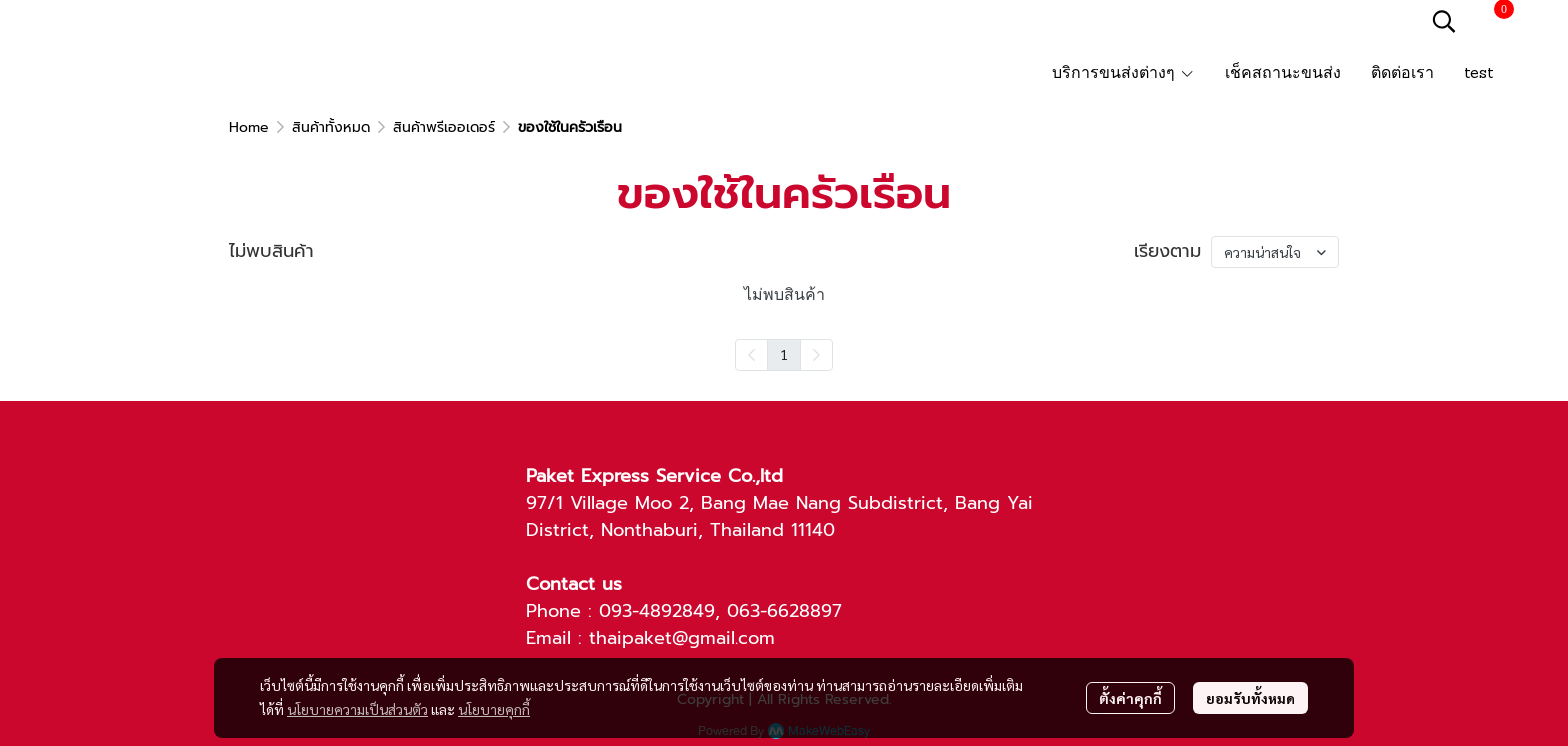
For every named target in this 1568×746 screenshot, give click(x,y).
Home (249, 127)
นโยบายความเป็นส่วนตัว (357, 709)
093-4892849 (657, 611)
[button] (1444, 21)
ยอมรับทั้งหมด (1250, 698)
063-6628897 (784, 611)
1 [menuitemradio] (784, 354)
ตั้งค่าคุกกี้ (1130, 698)
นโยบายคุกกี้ (494, 709)
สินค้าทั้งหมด (331, 127)
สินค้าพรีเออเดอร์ (444, 127)
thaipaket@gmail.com (682, 638)
